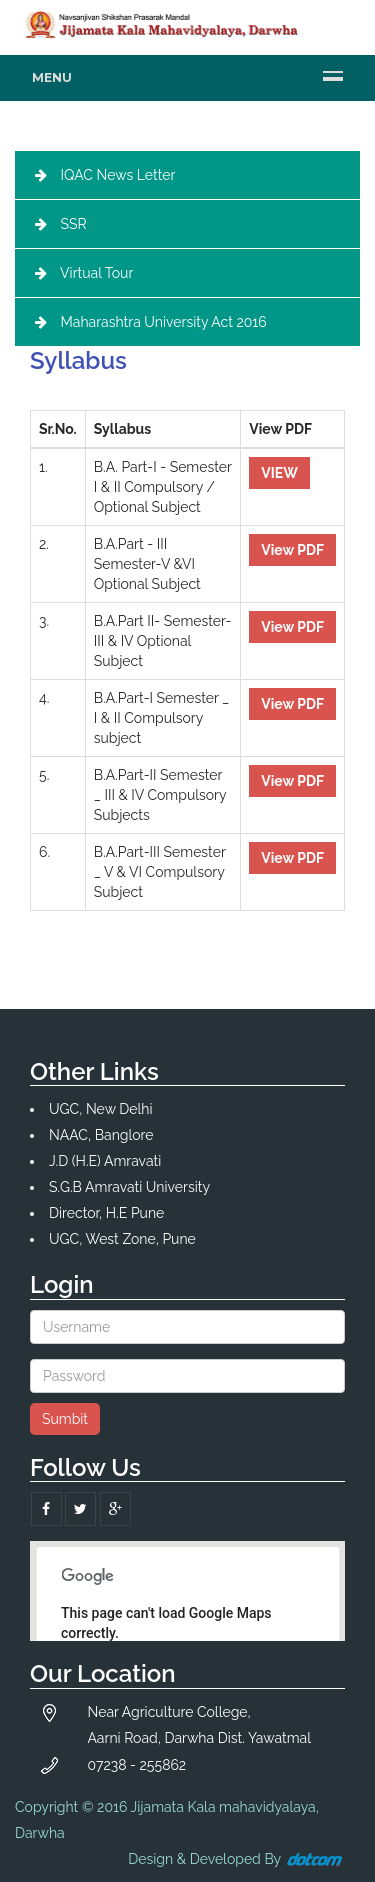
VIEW (279, 473)
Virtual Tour (96, 273)
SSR (74, 224)
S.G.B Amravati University (129, 1187)
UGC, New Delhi (100, 1109)
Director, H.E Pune (106, 1213)
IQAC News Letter (118, 175)
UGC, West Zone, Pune (122, 1239)
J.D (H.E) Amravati (105, 1161)
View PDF (292, 550)
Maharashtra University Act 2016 (164, 322)
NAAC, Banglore (101, 1135)
